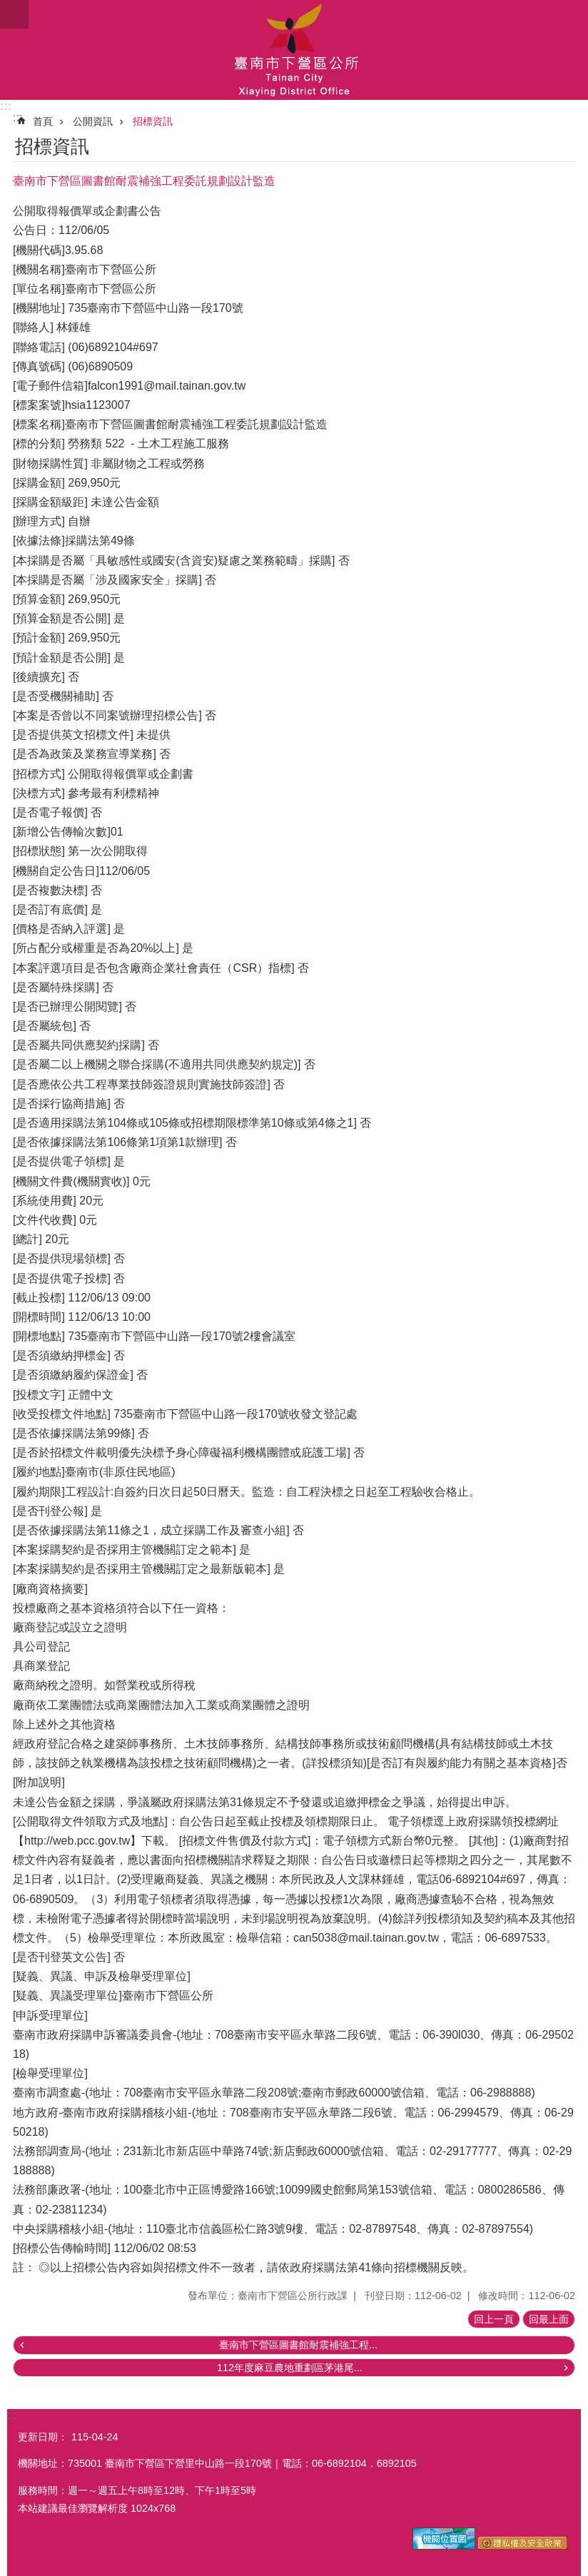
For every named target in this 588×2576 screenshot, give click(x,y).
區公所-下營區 (294, 50)
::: (5, 106)
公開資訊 (93, 121)
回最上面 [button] (549, 2319)
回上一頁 (494, 2319)
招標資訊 (153, 121)
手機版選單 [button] (14, 14)
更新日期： (43, 2437)
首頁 (43, 121)
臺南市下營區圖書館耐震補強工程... (298, 2345)
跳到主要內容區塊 (7, 7)
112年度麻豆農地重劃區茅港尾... (290, 2367)
